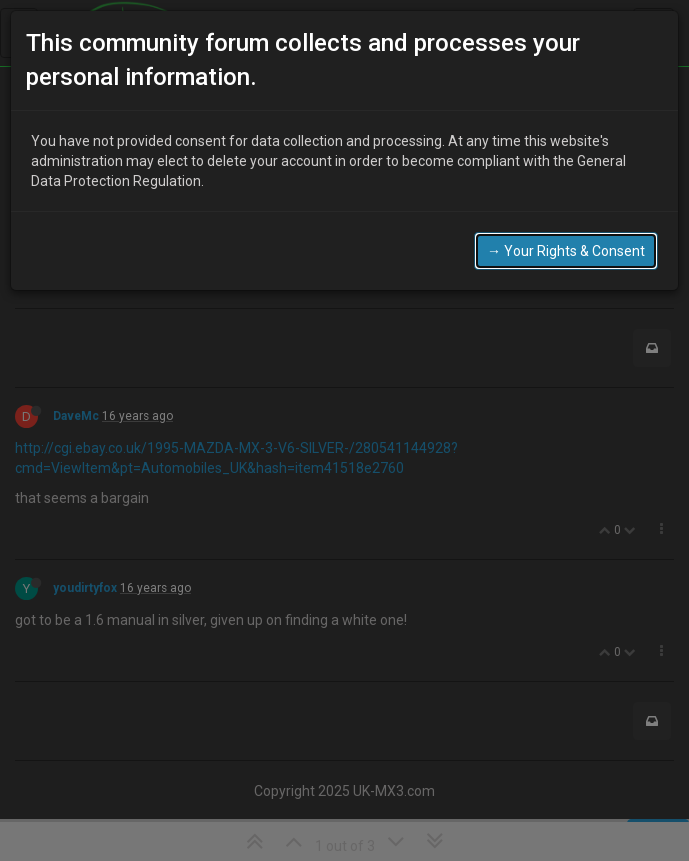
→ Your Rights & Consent (566, 236)
